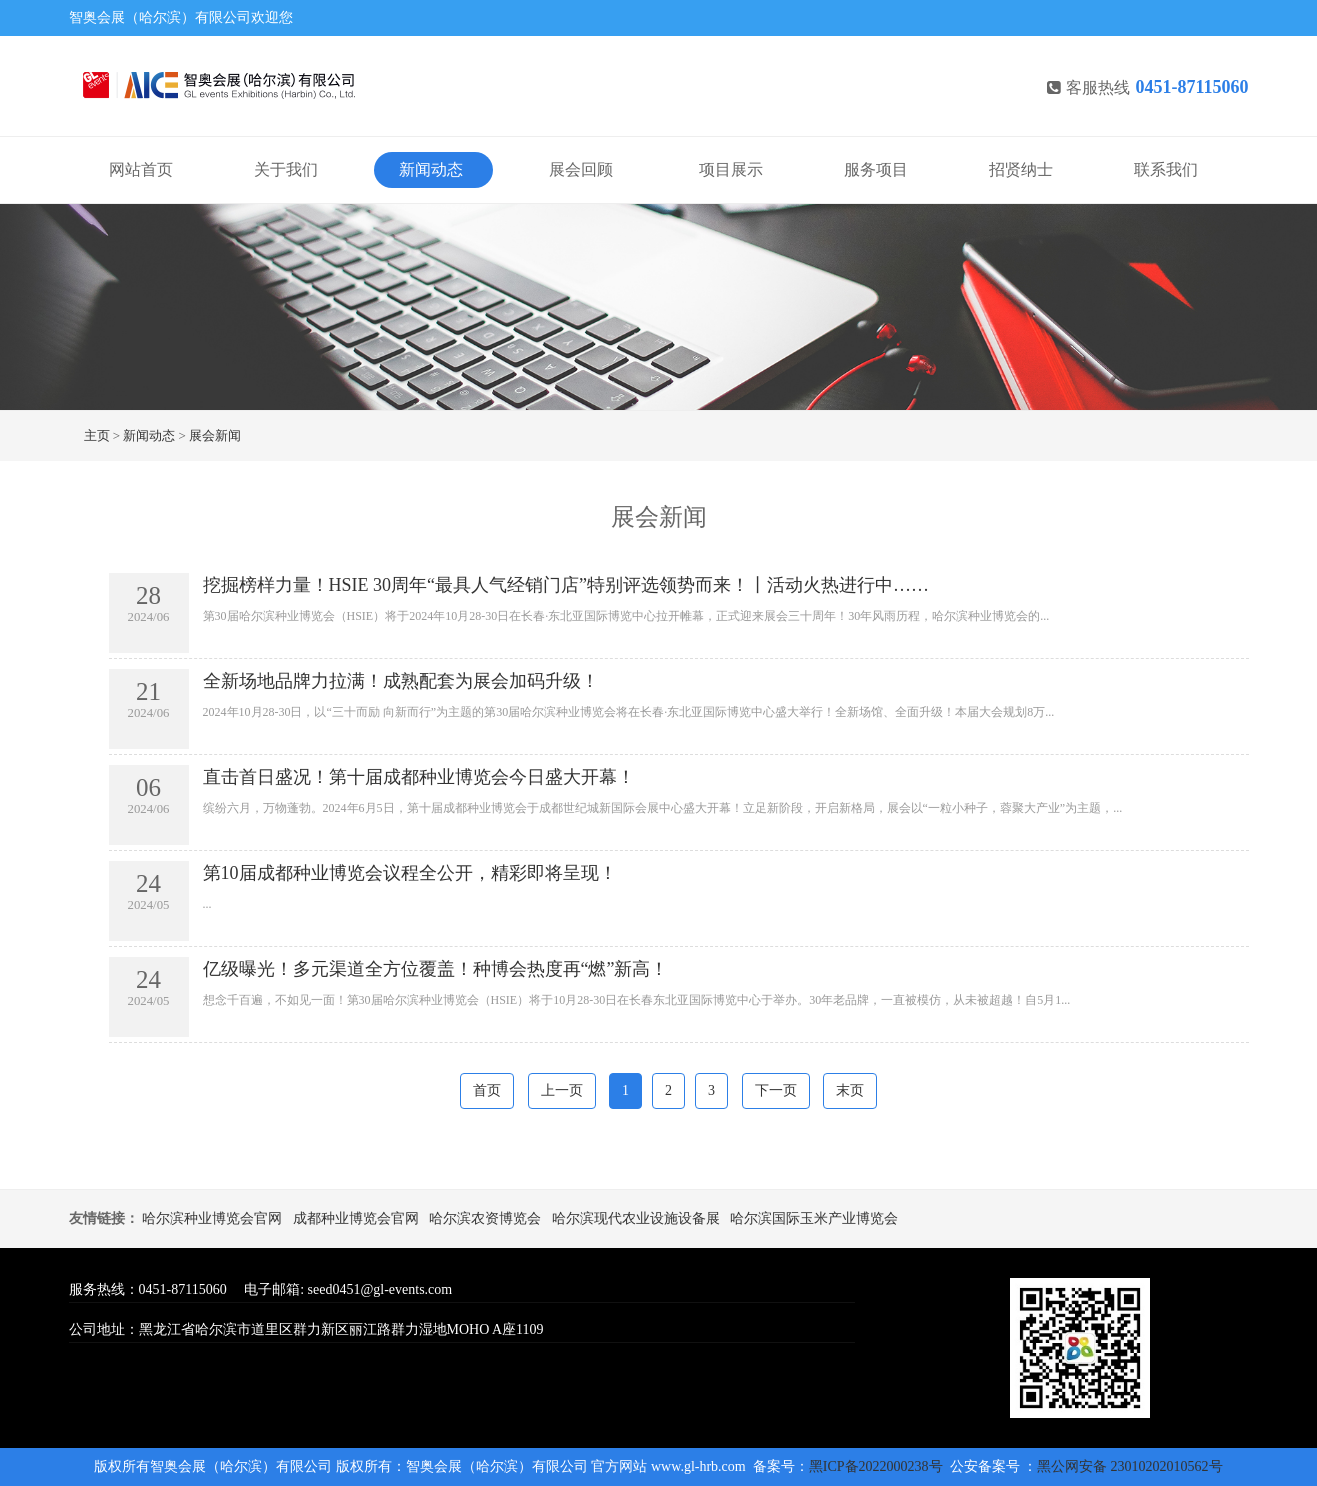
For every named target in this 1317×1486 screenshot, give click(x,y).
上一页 (562, 1090)
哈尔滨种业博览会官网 (212, 1218)
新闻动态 (431, 169)
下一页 (776, 1090)
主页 (97, 435)
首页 (487, 1090)
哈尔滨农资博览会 (485, 1218)
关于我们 (286, 169)
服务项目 (876, 169)
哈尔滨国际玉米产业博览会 (814, 1218)
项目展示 (731, 169)
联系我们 (1166, 169)
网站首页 (141, 169)
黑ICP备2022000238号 (877, 1466)
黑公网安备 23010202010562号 (1130, 1466)
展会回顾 (581, 169)
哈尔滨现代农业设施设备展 (636, 1218)
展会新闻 (215, 435)
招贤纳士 (1021, 169)
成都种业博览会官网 (356, 1218)
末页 (850, 1090)
